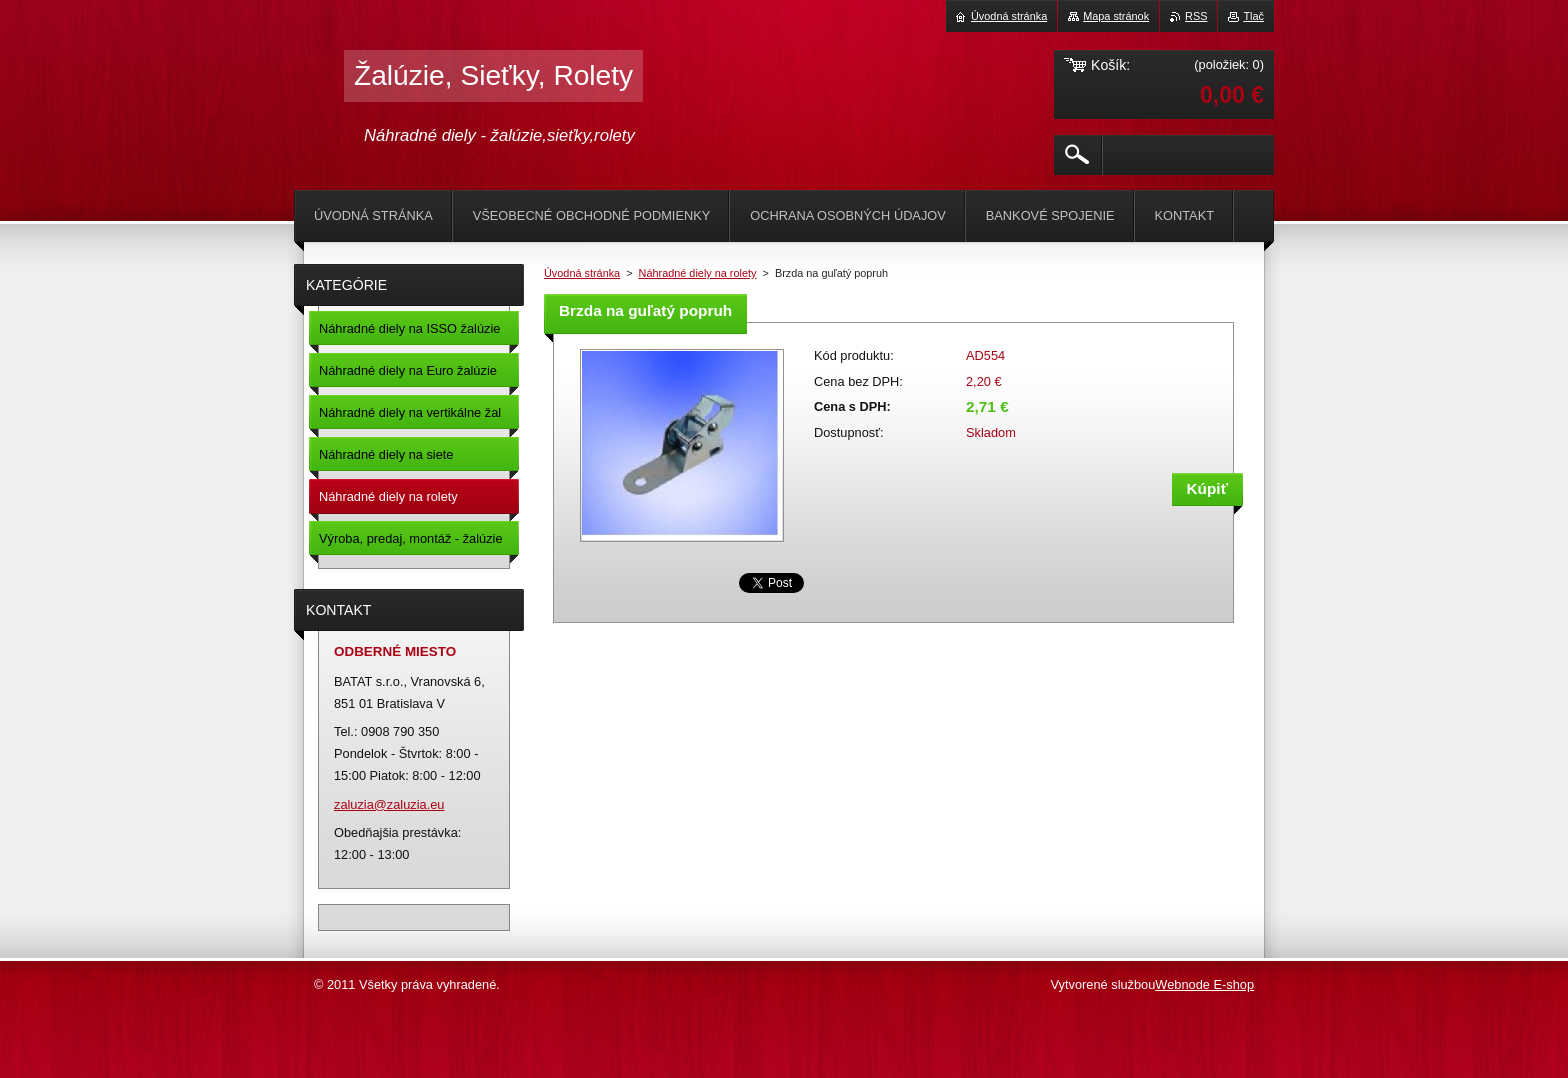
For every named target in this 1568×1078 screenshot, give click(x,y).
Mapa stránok (1116, 16)
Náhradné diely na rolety (698, 273)
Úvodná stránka (582, 273)
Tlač (1253, 16)
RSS (1196, 16)
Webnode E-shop (1204, 984)
